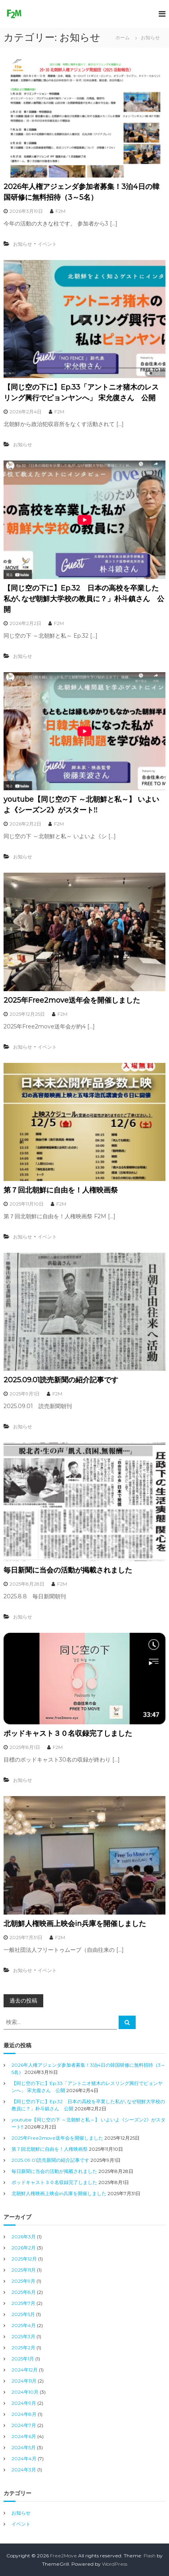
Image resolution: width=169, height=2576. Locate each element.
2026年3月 (24, 2237)
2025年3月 (23, 2336)
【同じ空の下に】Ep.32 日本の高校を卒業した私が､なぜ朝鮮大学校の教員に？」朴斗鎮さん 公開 (84, 599)
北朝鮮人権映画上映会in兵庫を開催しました (75, 1923)
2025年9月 (23, 2281)
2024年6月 (24, 2436)
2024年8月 (24, 2414)
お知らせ (22, 244)
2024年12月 (25, 2370)
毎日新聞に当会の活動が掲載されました (68, 1570)
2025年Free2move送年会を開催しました (72, 1000)
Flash (150, 2556)
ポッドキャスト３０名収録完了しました (68, 1733)
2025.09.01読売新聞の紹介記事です (61, 1380)
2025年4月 (24, 2325)
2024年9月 (24, 2403)
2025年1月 (23, 2359)
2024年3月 (24, 2470)
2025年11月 (24, 2270)
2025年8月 (24, 2292)
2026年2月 (24, 2248)
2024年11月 (24, 2381)
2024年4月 (24, 2458)
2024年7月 (24, 2425)
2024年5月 (24, 2447)
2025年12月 (24, 2259)
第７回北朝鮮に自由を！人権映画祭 (61, 1190)
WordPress (114, 2564)
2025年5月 (23, 2314)
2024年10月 (25, 2392)
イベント (47, 244)
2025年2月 (23, 2348)
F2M (60, 211)
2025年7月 (23, 2303)
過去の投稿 (23, 2000)
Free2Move (63, 2556)
